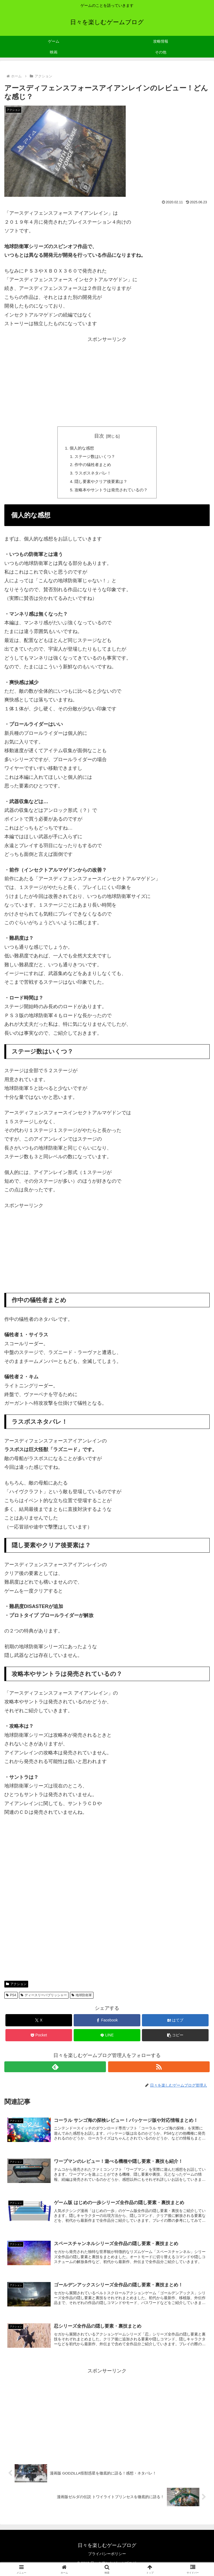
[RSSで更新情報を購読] (159, 2069)
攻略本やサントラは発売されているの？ (111, 492)
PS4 (11, 1998)
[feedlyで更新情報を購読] (55, 2069)
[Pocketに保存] (38, 2038)
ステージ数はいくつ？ (94, 457)
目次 (99, 436)
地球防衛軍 (82, 1998)
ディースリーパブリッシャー (44, 1998)
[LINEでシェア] (107, 2038)
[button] (175, 2038)
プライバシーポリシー (107, 2558)
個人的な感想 (80, 448)
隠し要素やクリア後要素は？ (100, 483)
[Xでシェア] (38, 2023)
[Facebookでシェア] (107, 2023)
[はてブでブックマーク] (175, 2023)
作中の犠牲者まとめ (91, 465)
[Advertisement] (107, 382)
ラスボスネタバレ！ (91, 474)
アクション (16, 1987)
